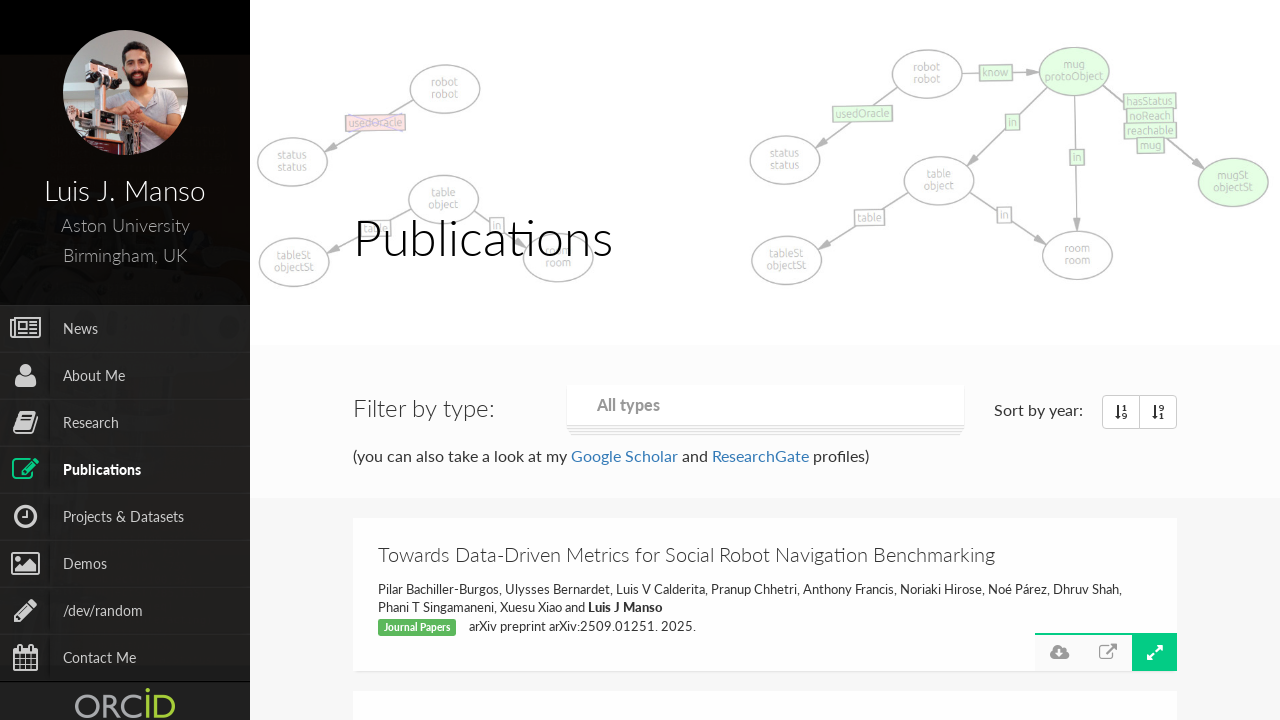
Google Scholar (624, 455)
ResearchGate (760, 455)
